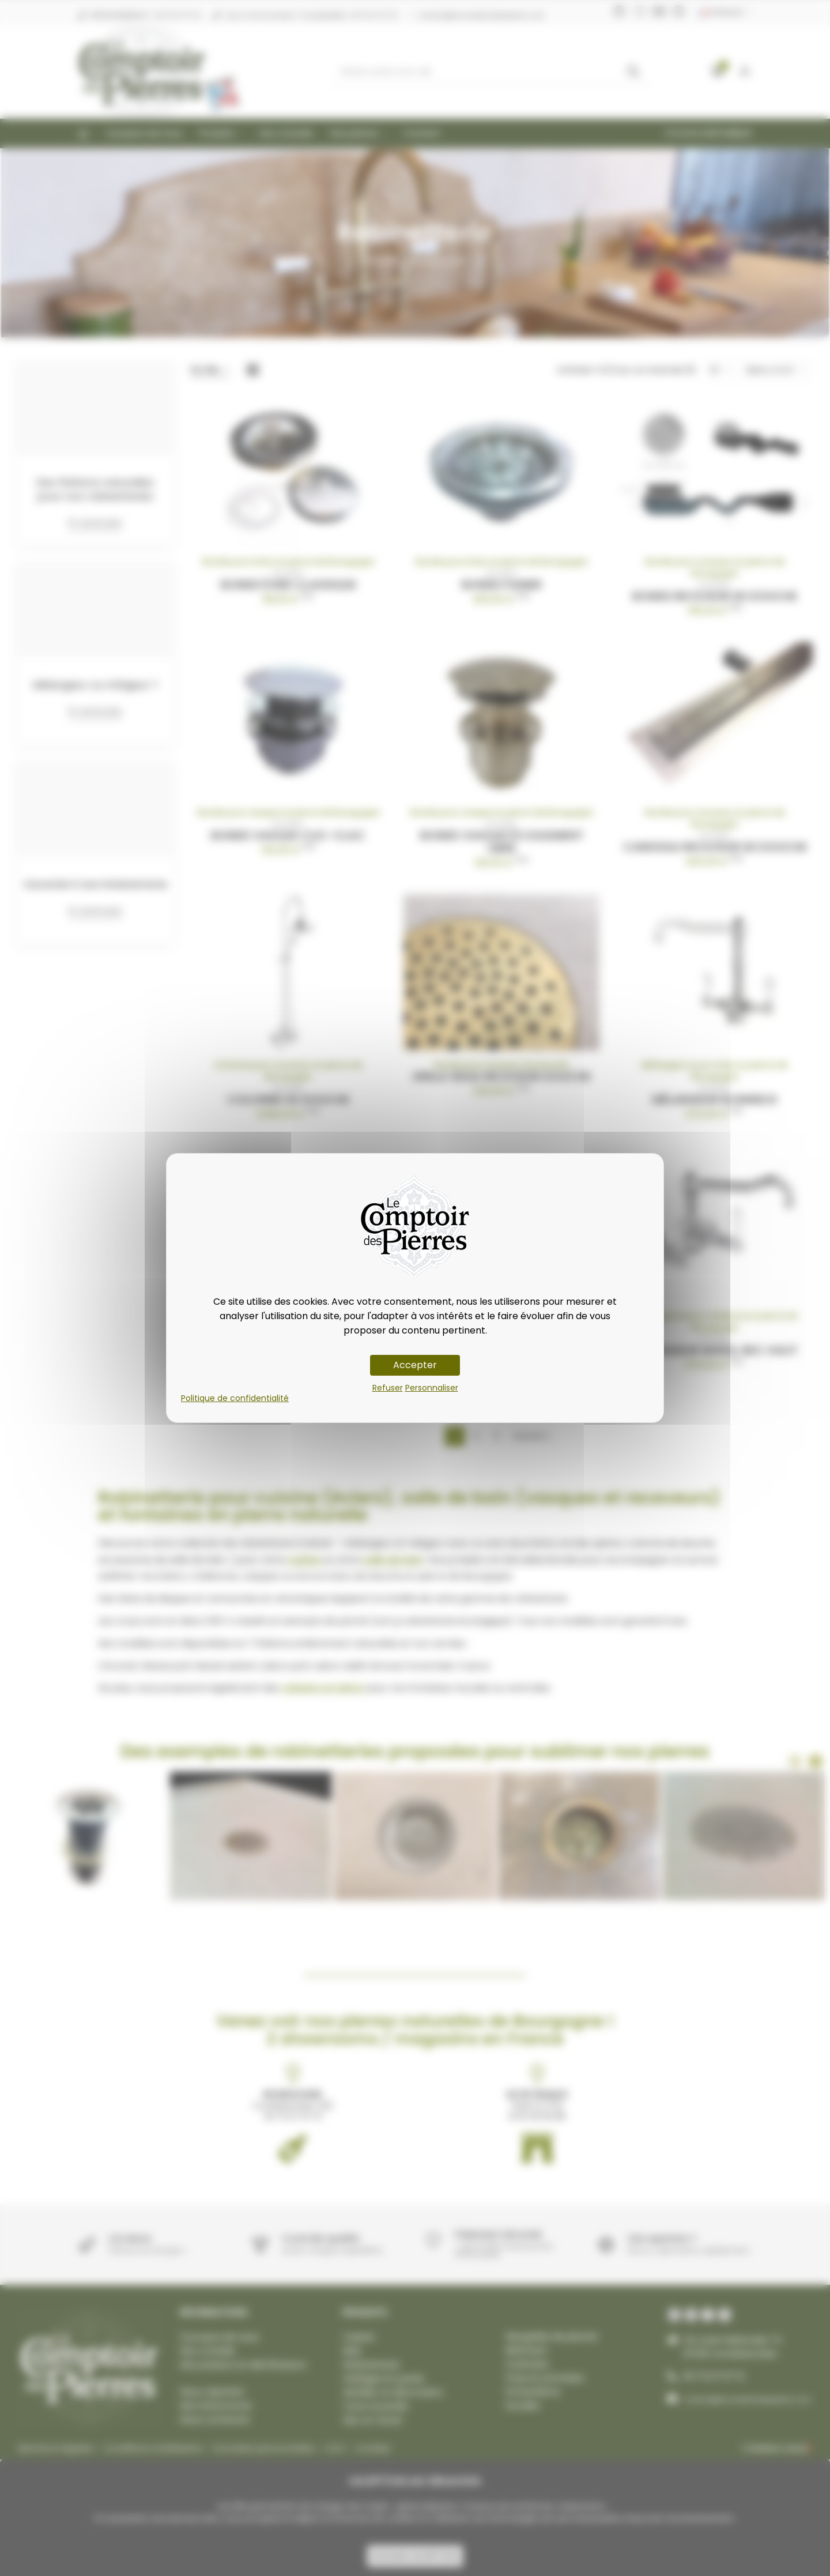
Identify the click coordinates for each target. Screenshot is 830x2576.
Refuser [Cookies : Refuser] (387, 1388)
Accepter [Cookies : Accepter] (415, 1365)
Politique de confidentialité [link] (235, 1398)
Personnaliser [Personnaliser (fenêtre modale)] (431, 1388)
